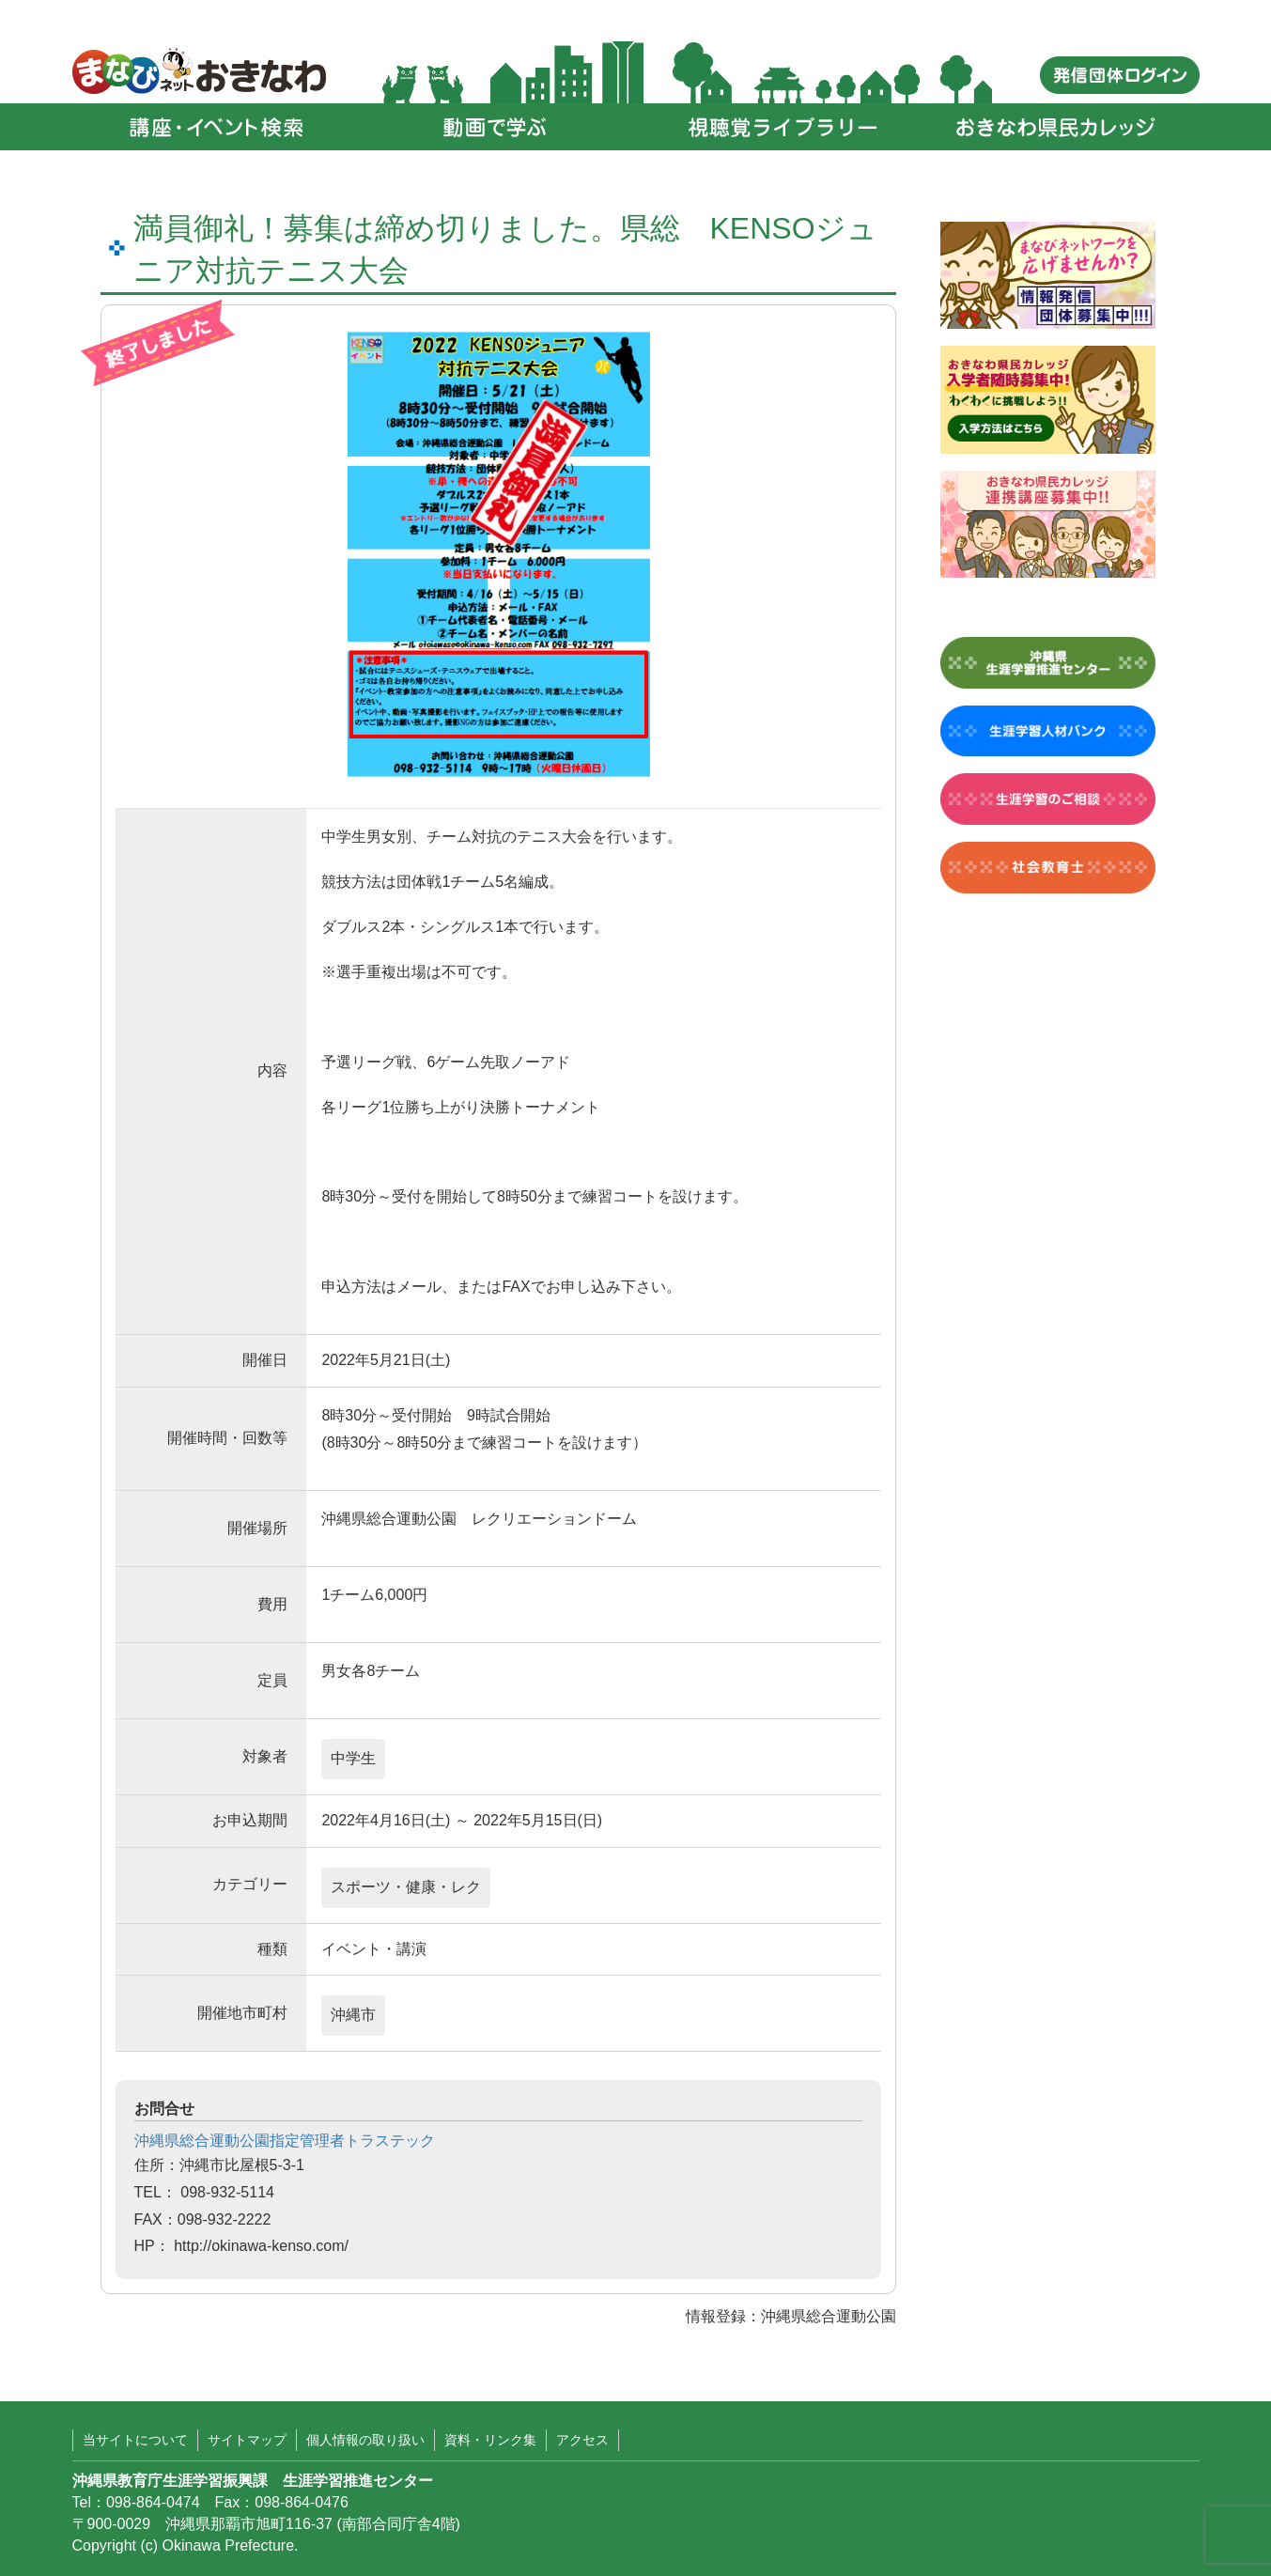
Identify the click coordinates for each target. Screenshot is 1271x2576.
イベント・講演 (373, 1949)
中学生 (353, 1758)
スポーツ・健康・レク (406, 1887)
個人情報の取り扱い (365, 2439)
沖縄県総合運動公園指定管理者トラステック (284, 2141)
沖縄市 (353, 2015)
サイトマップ (247, 2439)
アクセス (582, 2439)
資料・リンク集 (490, 2439)
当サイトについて (135, 2439)
